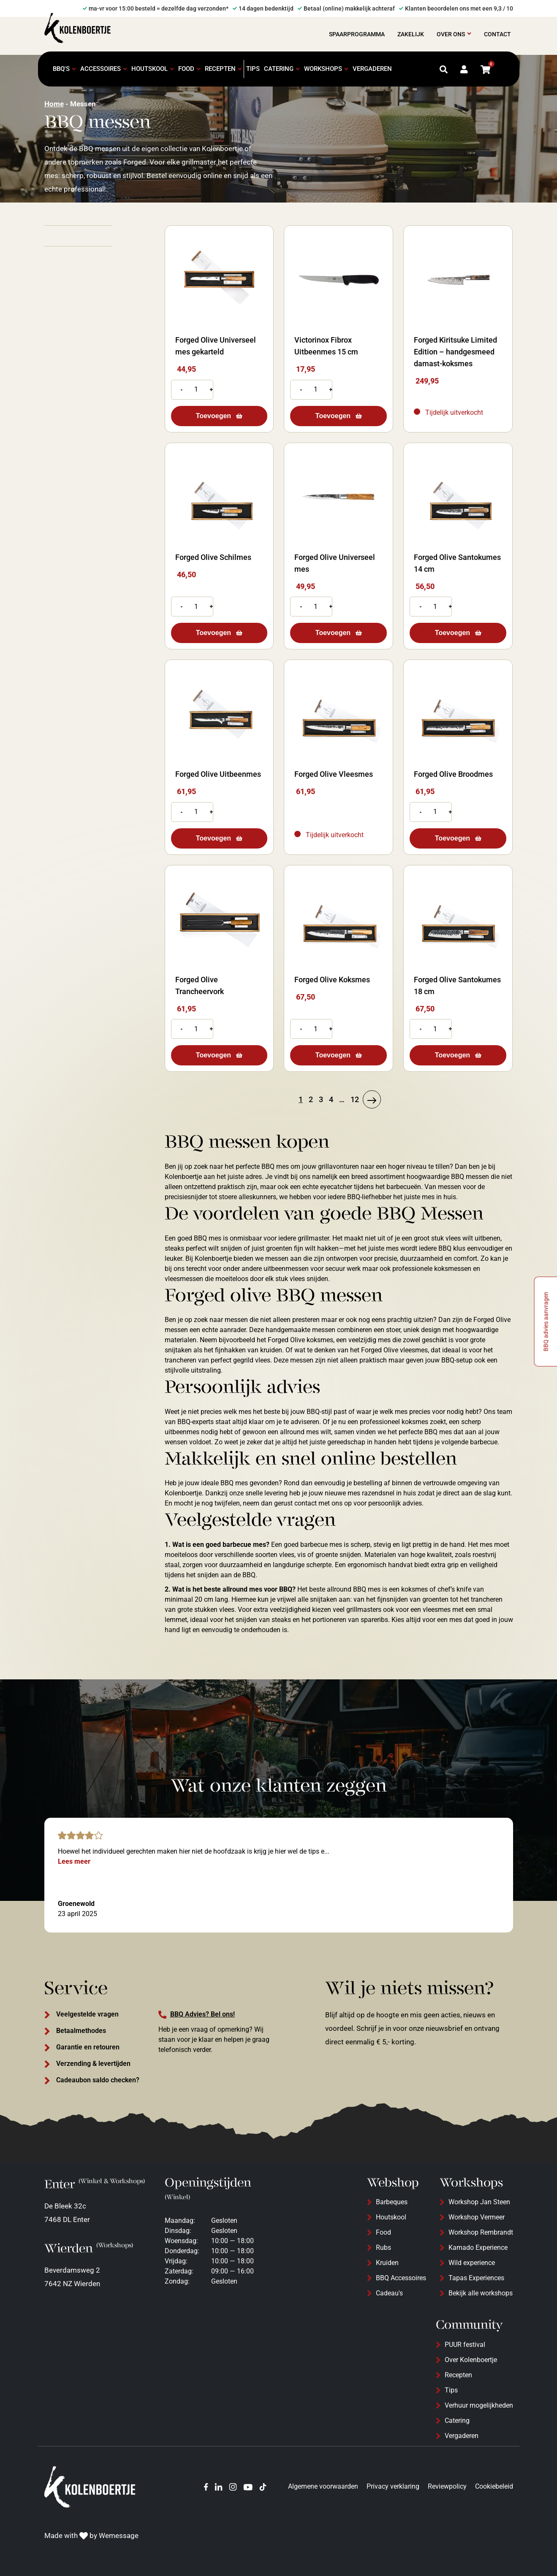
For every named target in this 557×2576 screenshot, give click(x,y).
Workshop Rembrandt (480, 2232)
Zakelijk (410, 34)
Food (186, 69)
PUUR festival (465, 2345)
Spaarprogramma (357, 34)
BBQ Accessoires (401, 2278)
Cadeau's (389, 2293)
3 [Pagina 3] (321, 1099)
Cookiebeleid (494, 2486)
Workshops (323, 69)
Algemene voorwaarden (323, 2486)
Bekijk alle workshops (480, 2293)
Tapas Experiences (476, 2278)
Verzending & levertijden (93, 2064)
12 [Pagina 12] (355, 1099)
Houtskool (149, 69)
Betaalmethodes (81, 2031)
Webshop (393, 2183)
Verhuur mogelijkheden (479, 2405)
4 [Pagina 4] (331, 1099)
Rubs (383, 2248)
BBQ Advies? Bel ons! (202, 2014)
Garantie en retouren (88, 2047)
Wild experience (471, 2263)
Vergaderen (372, 69)
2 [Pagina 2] (311, 1099)
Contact (497, 34)
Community (469, 2325)
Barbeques (392, 2202)
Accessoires (100, 69)
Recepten (220, 69)
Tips (253, 69)
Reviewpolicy (447, 2486)
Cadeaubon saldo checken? (97, 2080)
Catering (278, 69)
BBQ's (61, 69)
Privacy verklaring (393, 2486)
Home (54, 104)
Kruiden (387, 2263)
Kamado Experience (478, 2248)
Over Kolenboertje (471, 2360)
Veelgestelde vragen (87, 2014)
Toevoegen (213, 415)
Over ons (451, 34)
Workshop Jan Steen (479, 2202)
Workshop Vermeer (476, 2217)
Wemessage (119, 2535)
